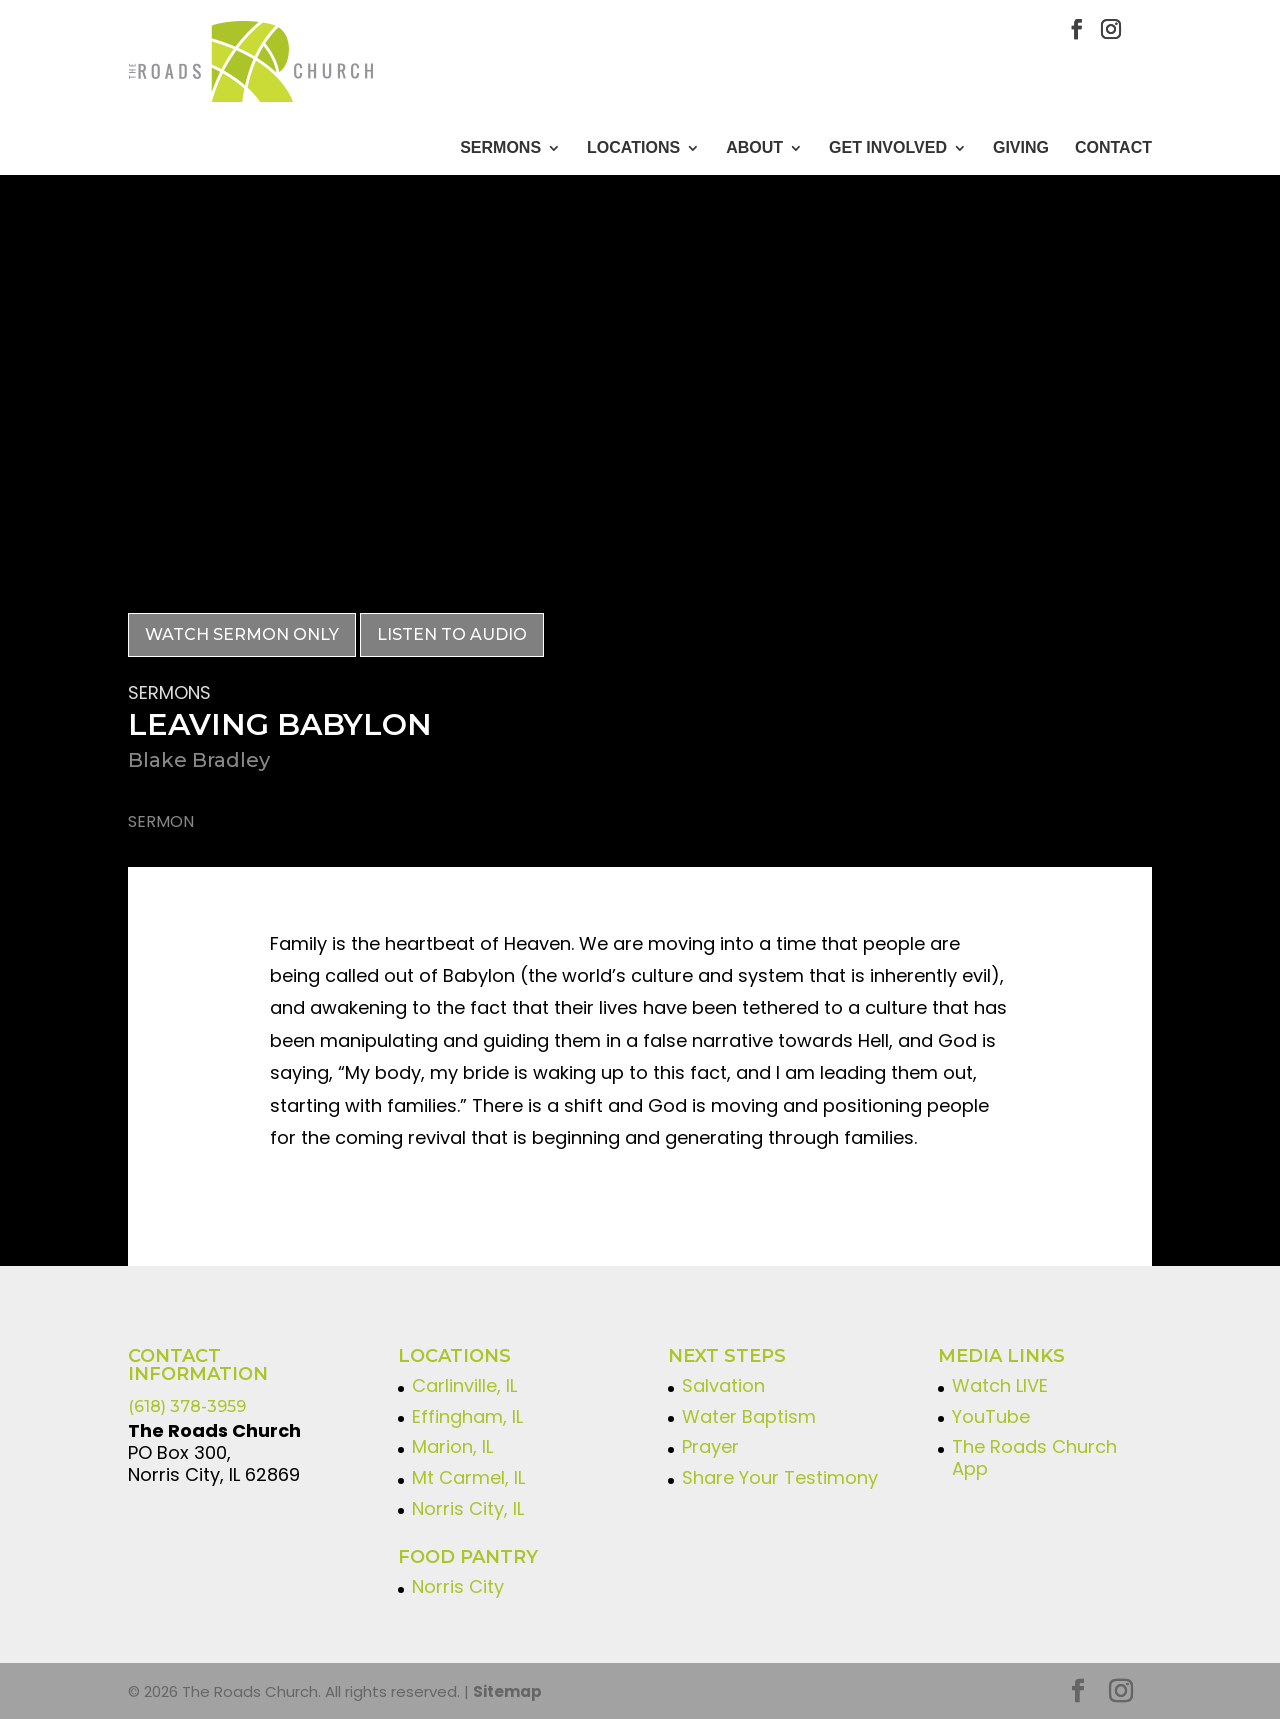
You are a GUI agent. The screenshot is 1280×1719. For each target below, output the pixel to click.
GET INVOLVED (888, 148)
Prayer (710, 1446)
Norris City (458, 1585)
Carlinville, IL (464, 1384)
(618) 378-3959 (187, 1405)
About (754, 148)
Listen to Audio (452, 634)
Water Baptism (749, 1415)
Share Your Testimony (780, 1476)
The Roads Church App (1034, 1457)
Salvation (723, 1384)
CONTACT (1113, 148)
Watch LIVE (1000, 1384)
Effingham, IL (467, 1415)
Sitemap (507, 1690)
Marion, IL (452, 1446)
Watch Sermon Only (242, 634)
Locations (633, 148)
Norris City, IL (468, 1507)
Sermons (500, 148)
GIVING (1021, 148)
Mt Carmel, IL (468, 1476)
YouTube (991, 1415)
